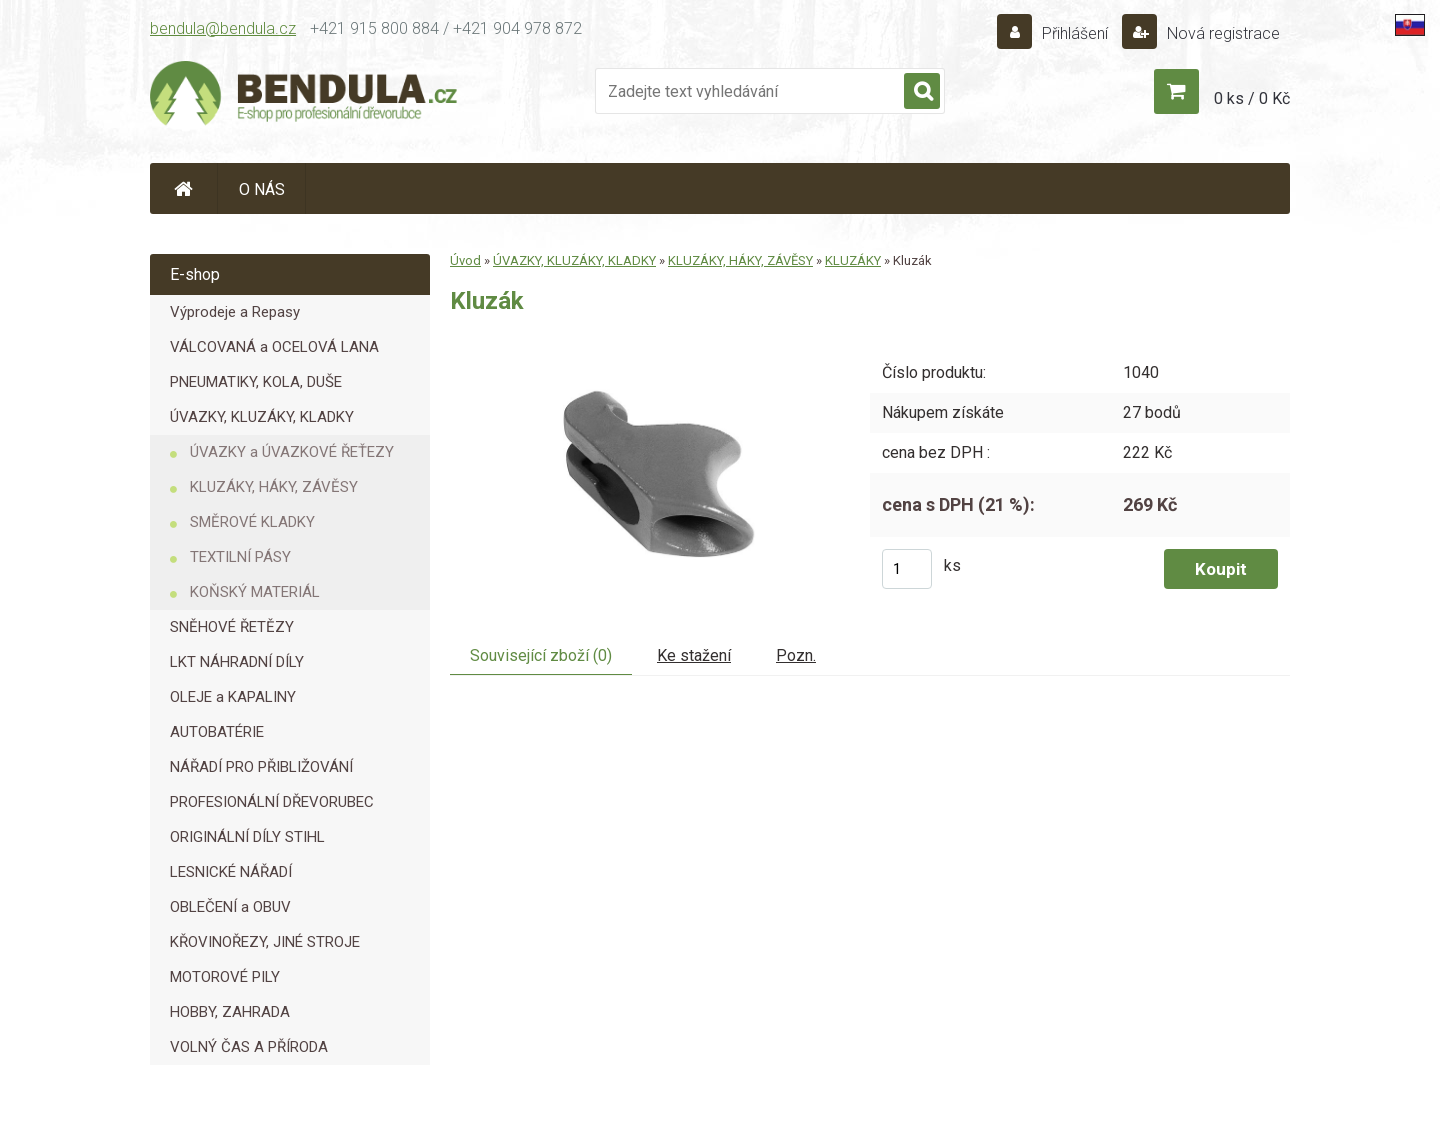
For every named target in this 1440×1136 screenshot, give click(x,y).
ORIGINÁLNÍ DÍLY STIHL (247, 837)
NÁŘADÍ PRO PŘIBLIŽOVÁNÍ (261, 767)
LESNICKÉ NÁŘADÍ (231, 872)
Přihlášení (1075, 33)
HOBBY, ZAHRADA (230, 1012)
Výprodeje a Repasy (235, 312)
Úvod (465, 260)
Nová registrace (1221, 33)
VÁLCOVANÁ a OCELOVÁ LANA (274, 347)
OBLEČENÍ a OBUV (230, 907)
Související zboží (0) (541, 655)
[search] (922, 92)
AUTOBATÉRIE (217, 732)
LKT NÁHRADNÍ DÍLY (237, 662)
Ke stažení (694, 655)
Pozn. (796, 655)
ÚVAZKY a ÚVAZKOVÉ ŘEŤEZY (292, 452)
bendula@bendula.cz (223, 28)
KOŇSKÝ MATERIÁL (255, 592)
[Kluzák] (645, 342)
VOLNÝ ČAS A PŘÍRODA (249, 1047)
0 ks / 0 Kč (1252, 98)
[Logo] (305, 96)
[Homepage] (184, 188)
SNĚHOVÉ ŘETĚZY (232, 627)
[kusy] (907, 569)
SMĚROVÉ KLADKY (252, 522)
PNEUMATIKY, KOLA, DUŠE (256, 382)
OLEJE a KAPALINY (233, 697)
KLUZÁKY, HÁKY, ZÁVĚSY (274, 487)
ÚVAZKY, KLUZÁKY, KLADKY (262, 417)
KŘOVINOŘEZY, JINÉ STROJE (265, 942)
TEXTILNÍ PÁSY (240, 557)
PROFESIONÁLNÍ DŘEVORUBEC (272, 802)
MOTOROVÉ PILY (225, 977)
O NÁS (262, 189)
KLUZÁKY (853, 260)
